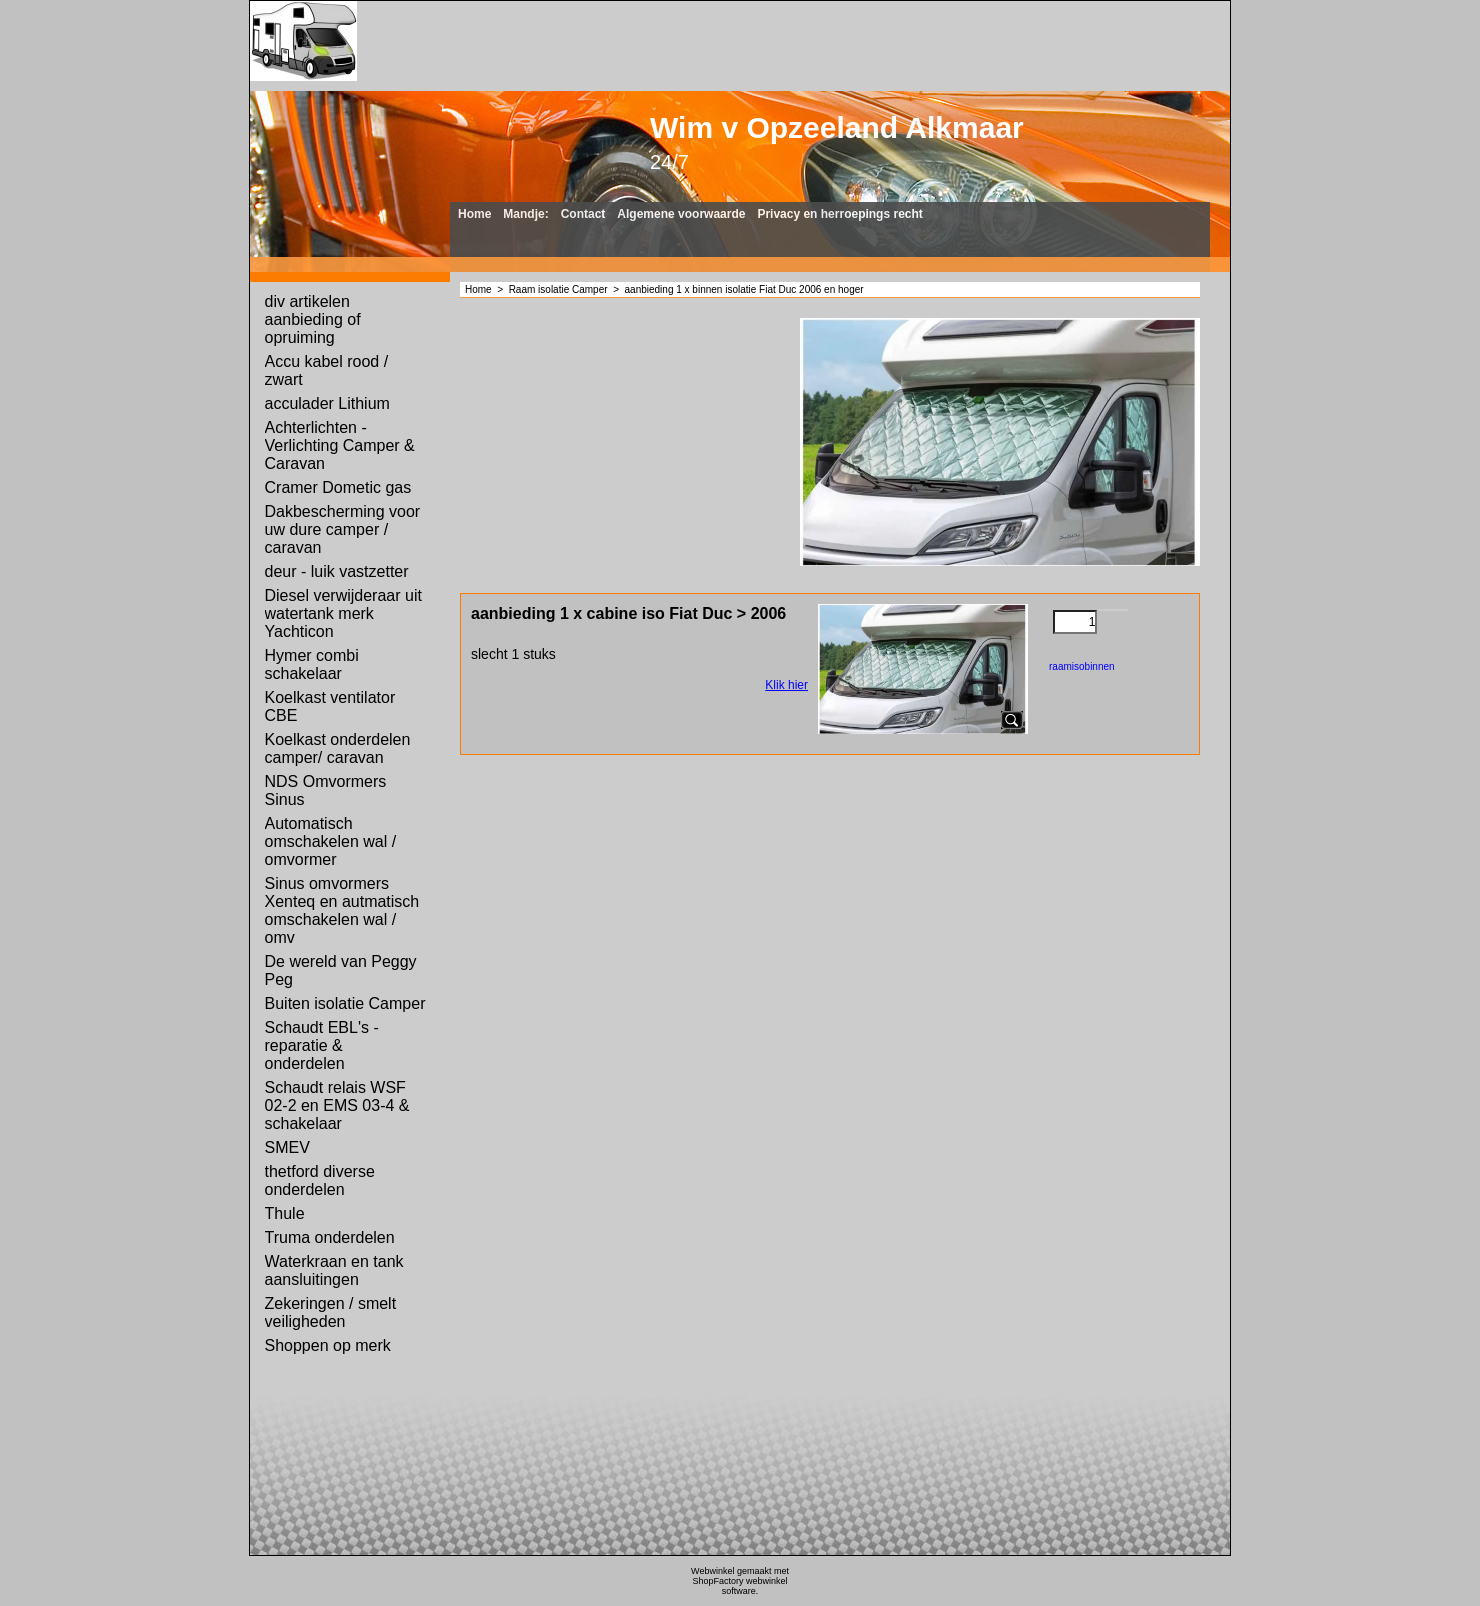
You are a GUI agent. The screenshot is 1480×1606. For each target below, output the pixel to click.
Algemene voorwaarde (681, 214)
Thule (285, 1213)
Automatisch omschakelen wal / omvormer (331, 841)
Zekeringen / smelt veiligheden (331, 1312)
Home (474, 214)
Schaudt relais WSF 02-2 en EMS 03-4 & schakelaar (337, 1105)
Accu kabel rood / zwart (327, 370)
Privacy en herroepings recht (839, 214)
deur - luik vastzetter (337, 571)
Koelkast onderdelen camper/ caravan (338, 748)
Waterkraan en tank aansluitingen (334, 1270)
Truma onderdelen (330, 1237)
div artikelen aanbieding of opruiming (313, 319)
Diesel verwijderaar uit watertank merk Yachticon (343, 613)
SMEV (287, 1147)
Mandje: (525, 214)
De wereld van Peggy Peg (341, 970)
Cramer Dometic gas (338, 487)
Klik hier (786, 685)
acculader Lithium (327, 403)
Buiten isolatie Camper (345, 1003)
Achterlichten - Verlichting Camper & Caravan (340, 445)
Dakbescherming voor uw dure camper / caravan (343, 529)
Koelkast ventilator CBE (330, 706)
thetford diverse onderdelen (320, 1180)
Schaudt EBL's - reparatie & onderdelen (322, 1045)
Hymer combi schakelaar (312, 664)
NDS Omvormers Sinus (326, 790)
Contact (583, 214)
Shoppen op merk (328, 1345)
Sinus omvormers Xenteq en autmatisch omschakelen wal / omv (342, 910)
